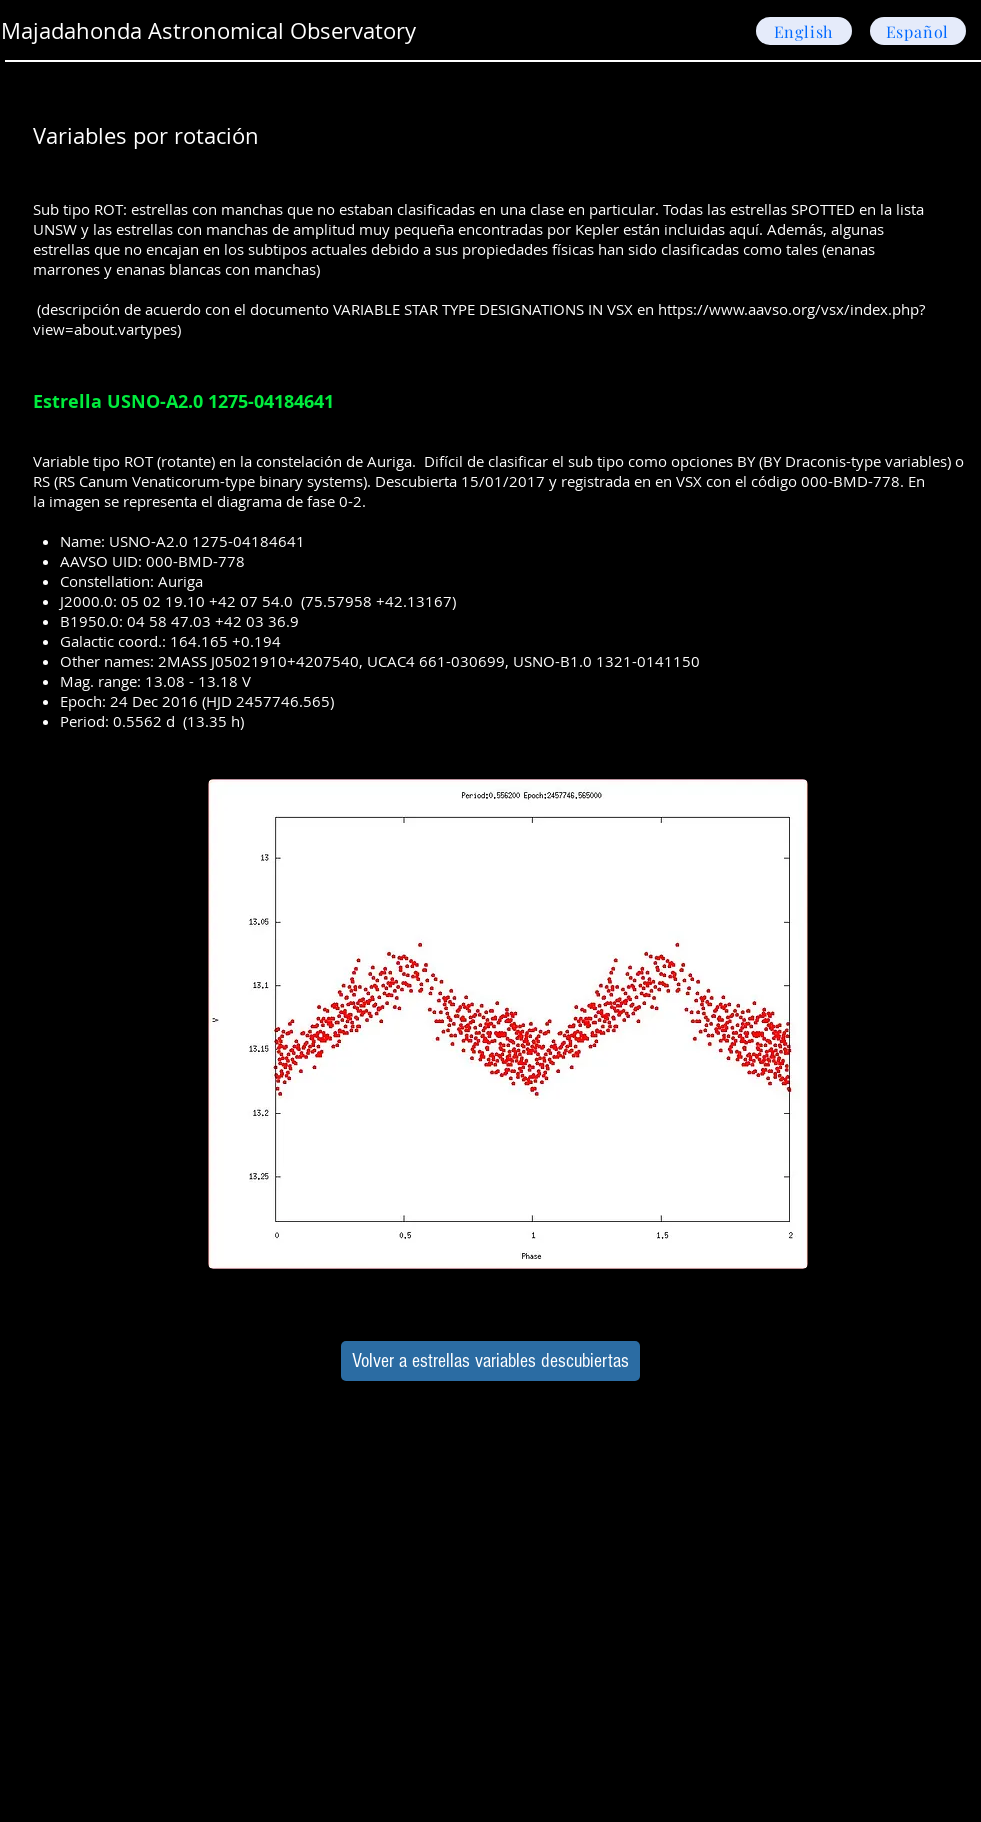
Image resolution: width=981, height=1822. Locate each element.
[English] (804, 31)
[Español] (918, 31)
